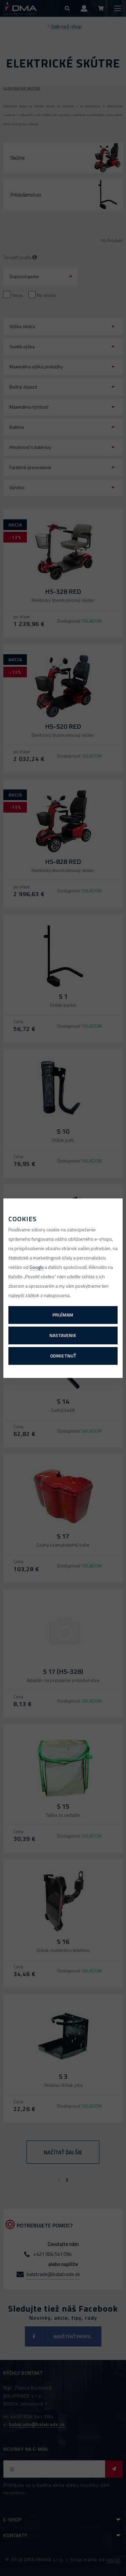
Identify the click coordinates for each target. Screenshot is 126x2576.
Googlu (37, 1267)
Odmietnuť (63, 1355)
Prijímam (62, 1314)
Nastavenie (62, 1335)
